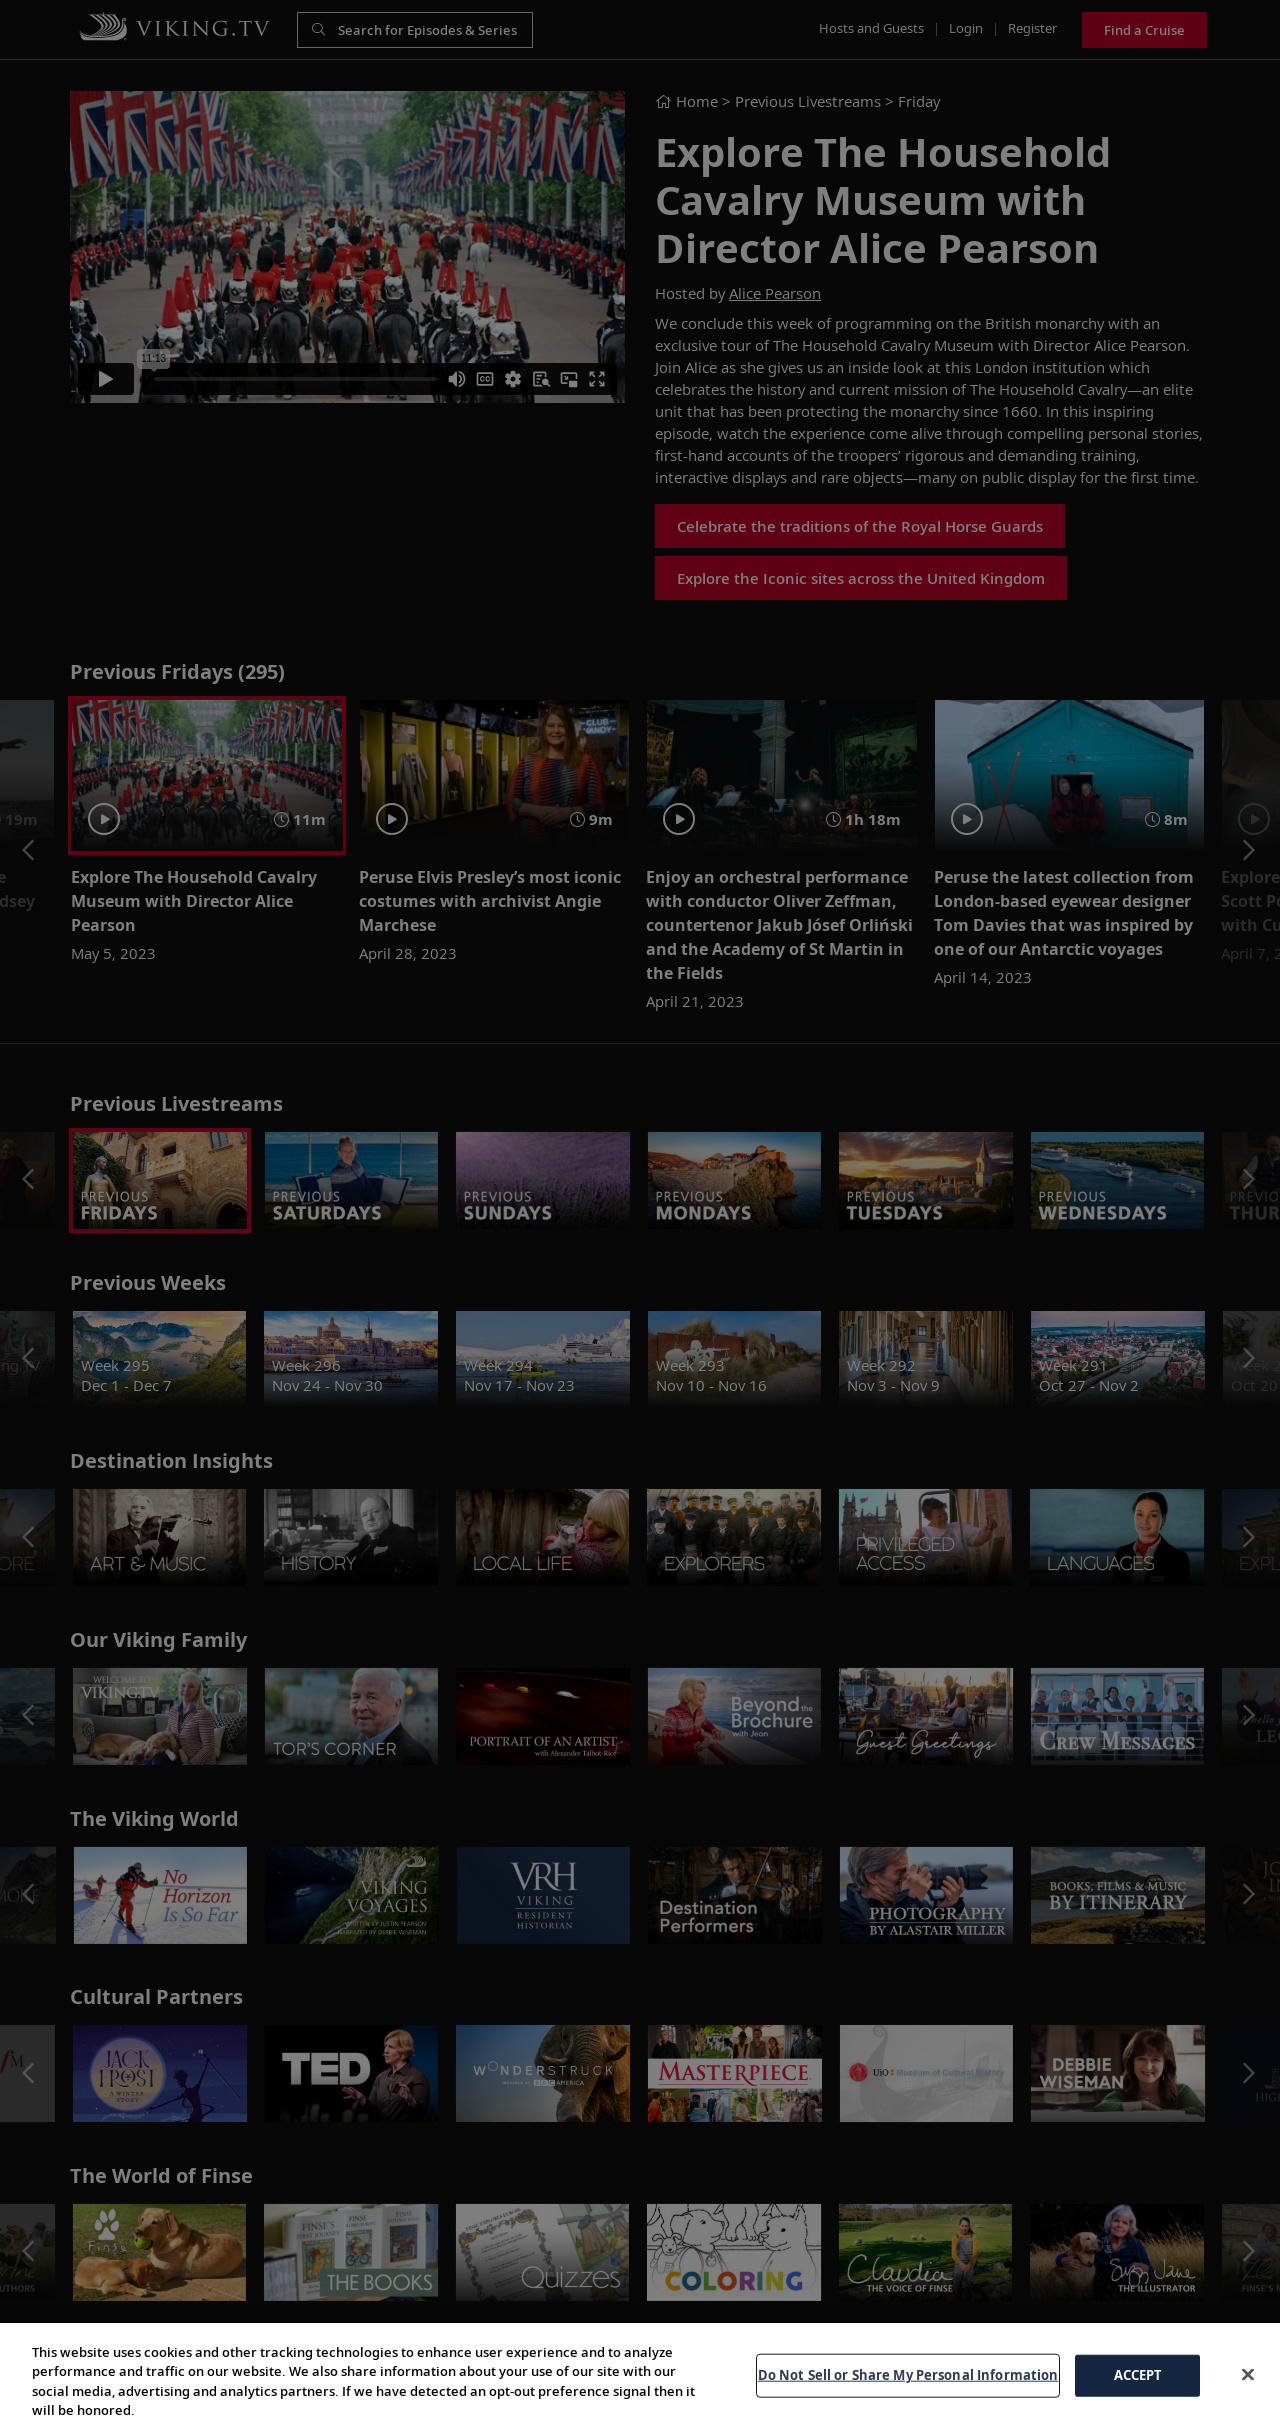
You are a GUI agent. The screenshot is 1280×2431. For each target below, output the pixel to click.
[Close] (1248, 2394)
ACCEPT (1138, 2394)
